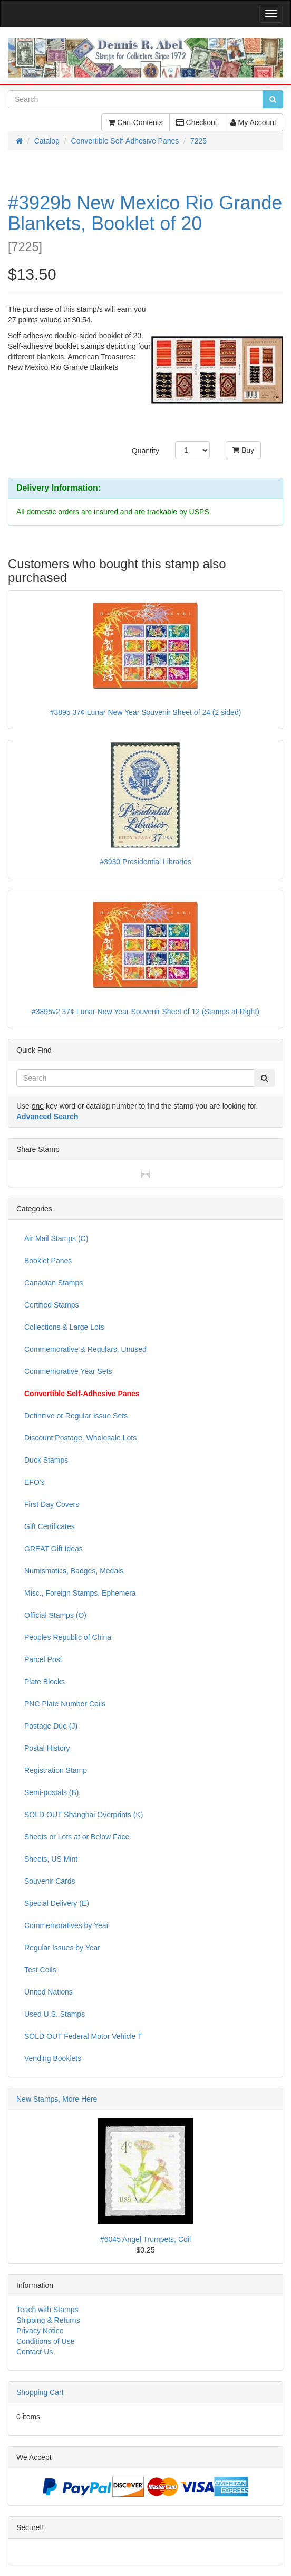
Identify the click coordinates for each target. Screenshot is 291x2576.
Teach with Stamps (47, 2309)
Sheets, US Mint (50, 1859)
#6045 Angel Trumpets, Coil (145, 2239)
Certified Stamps (51, 1305)
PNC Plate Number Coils (64, 1704)
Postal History (47, 1748)
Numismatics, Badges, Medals (73, 1571)
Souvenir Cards (49, 1881)
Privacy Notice (39, 2330)
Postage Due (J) (50, 1726)
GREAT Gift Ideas (53, 1548)
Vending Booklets (52, 2058)
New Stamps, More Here (56, 2099)
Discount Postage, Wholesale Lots (80, 1438)
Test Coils (40, 1970)
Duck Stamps (46, 1460)
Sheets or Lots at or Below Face (76, 1837)
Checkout (196, 122)
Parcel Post (43, 1659)
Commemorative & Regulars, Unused (85, 1349)
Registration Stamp (55, 1770)
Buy (243, 450)
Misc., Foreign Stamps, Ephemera (80, 1593)
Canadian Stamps (53, 1283)
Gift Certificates (49, 1526)
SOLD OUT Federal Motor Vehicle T (83, 2036)
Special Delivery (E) (56, 1903)
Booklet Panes (48, 1260)
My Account (253, 122)
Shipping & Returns (48, 2320)
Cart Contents (135, 122)
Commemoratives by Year (66, 1925)
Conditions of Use (45, 2341)
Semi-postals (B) (51, 1792)
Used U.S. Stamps (54, 2014)
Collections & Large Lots (64, 1327)
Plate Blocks (44, 1681)
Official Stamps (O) (55, 1615)
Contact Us (34, 2352)
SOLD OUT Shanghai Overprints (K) (83, 1814)
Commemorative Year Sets (68, 1371)
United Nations (48, 1992)
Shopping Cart (40, 2392)
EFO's (34, 1482)
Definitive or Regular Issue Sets (76, 1415)
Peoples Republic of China (67, 1637)
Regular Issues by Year (62, 1947)
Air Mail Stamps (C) (56, 1238)
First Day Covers (51, 1504)
